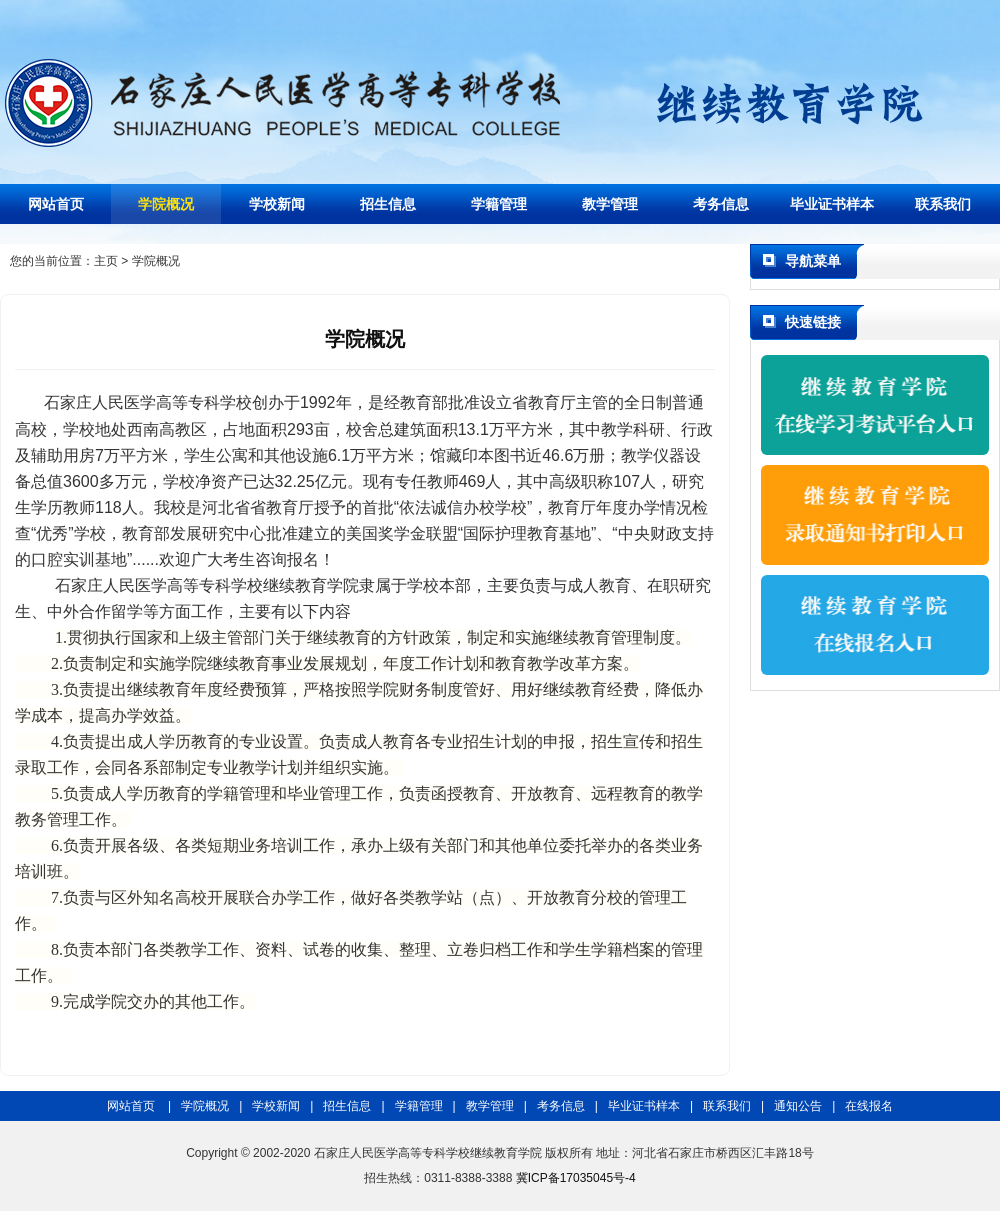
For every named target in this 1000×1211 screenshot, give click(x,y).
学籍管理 (499, 204)
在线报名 (869, 1106)
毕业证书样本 (832, 204)
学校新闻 (277, 204)
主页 (106, 261)
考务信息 (721, 204)
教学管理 (610, 204)
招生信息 (388, 204)
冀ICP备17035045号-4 (576, 1178)
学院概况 (166, 204)
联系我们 (943, 204)
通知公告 (798, 1106)
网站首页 (56, 204)
